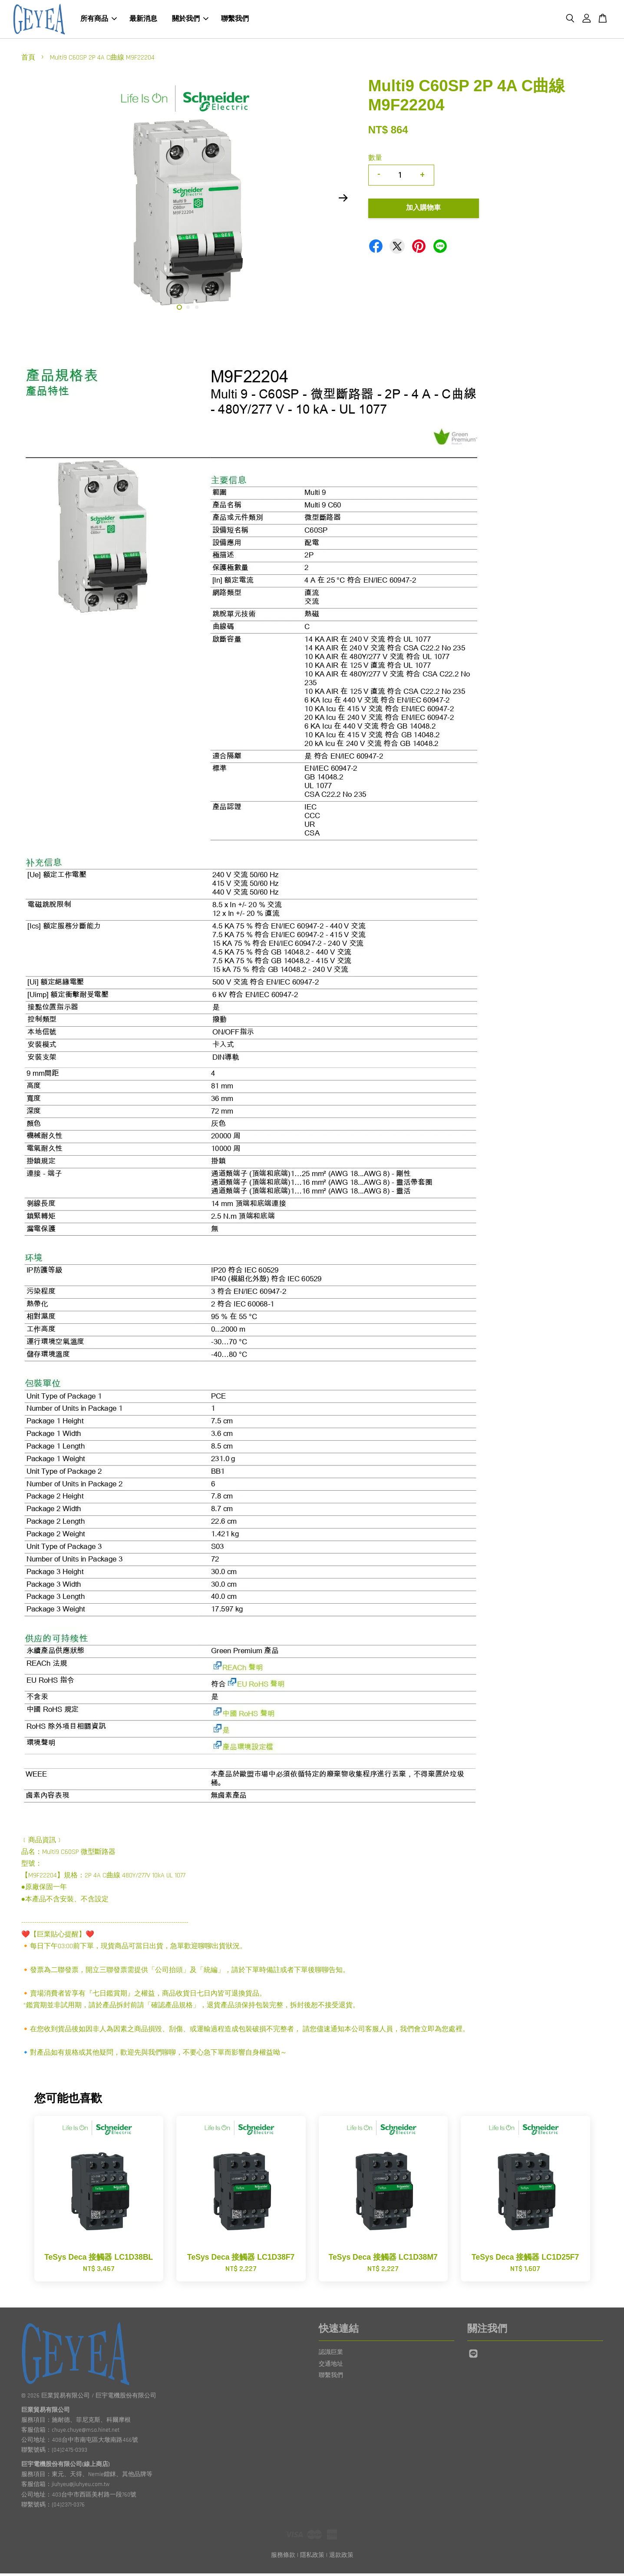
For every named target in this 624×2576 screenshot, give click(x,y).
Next (343, 200)
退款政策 (341, 2558)
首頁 (28, 59)
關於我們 (190, 20)
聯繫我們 (235, 20)
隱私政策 (312, 2558)
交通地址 (331, 2366)
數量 (375, 160)
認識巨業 (331, 2355)
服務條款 (283, 2558)
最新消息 (143, 20)
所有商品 (98, 20)
